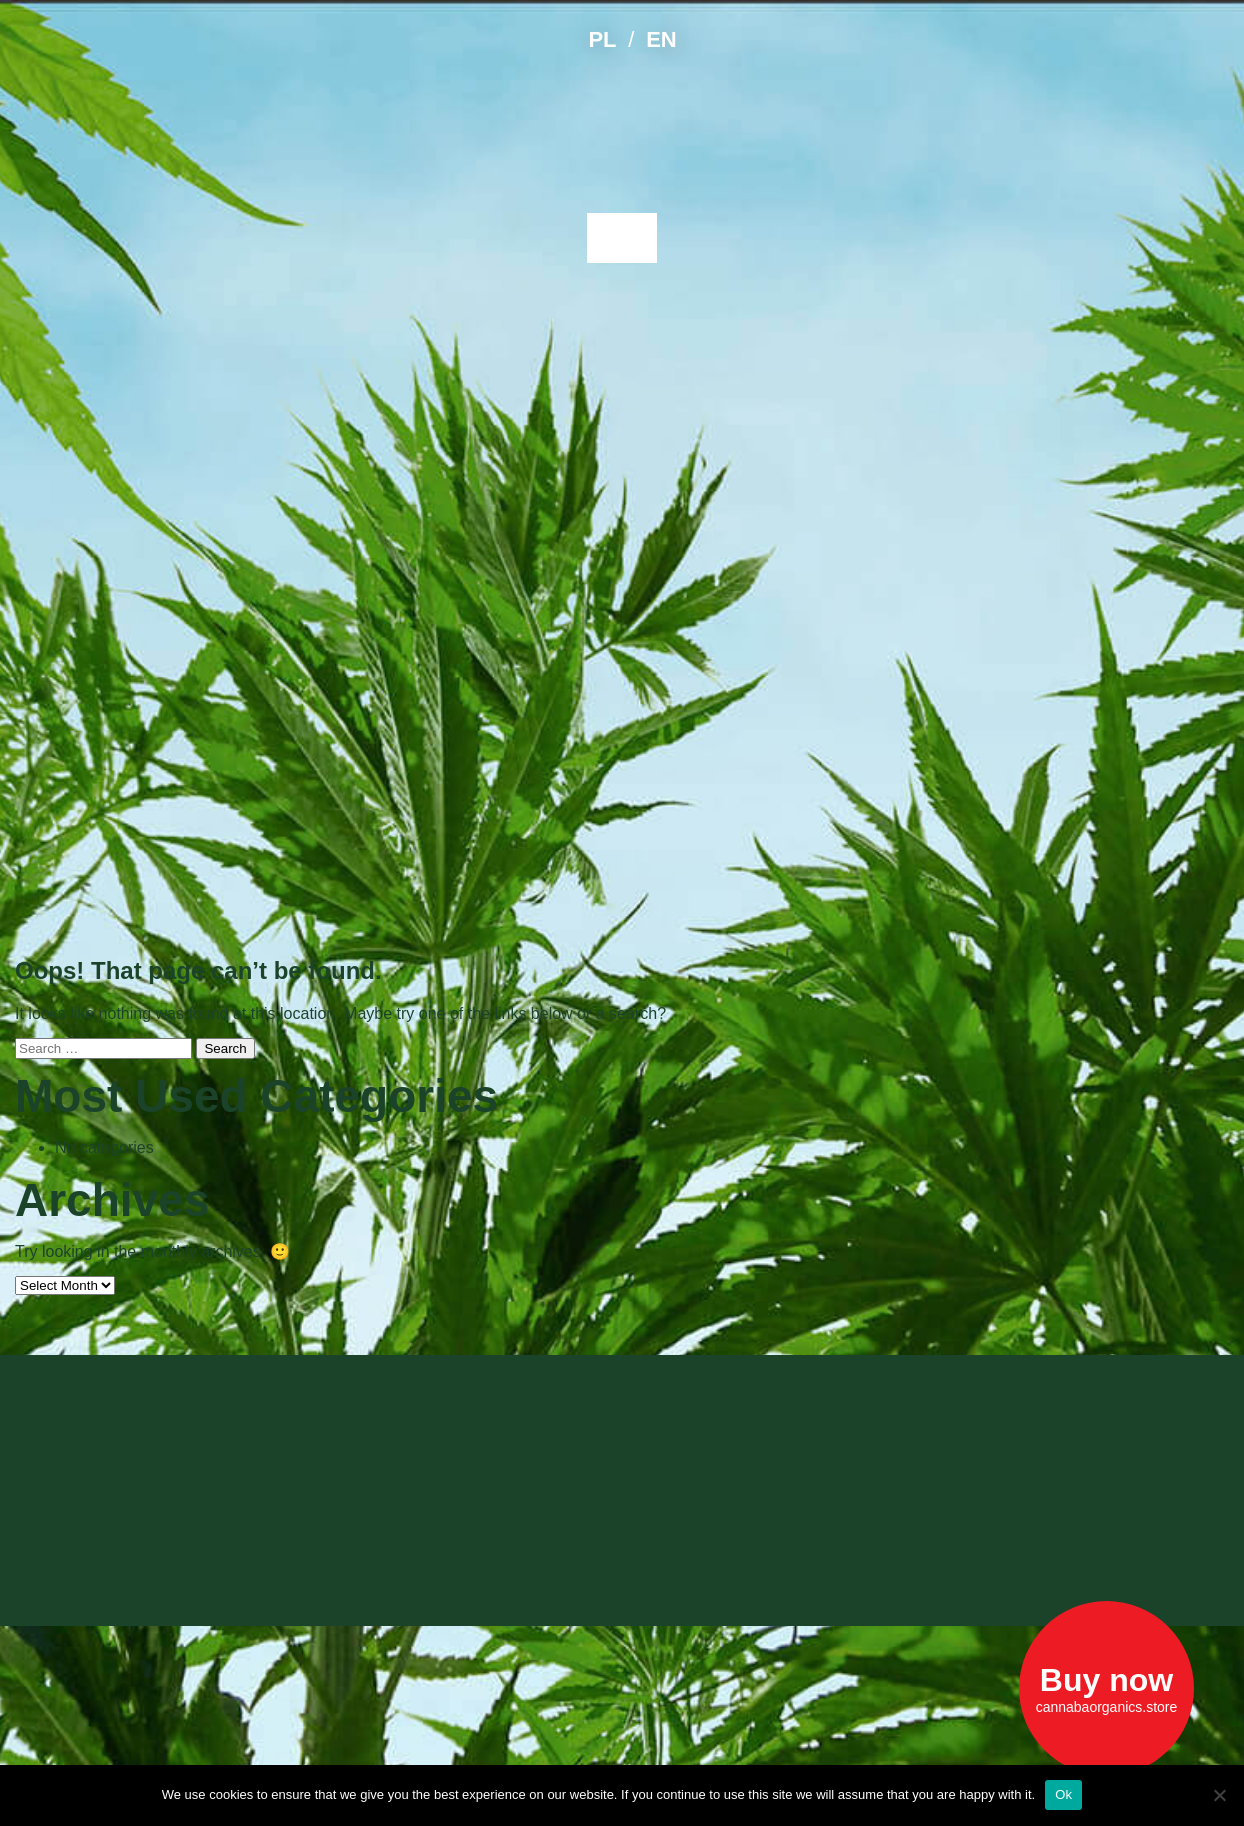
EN (661, 39)
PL (602, 39)
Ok (1063, 1794)
